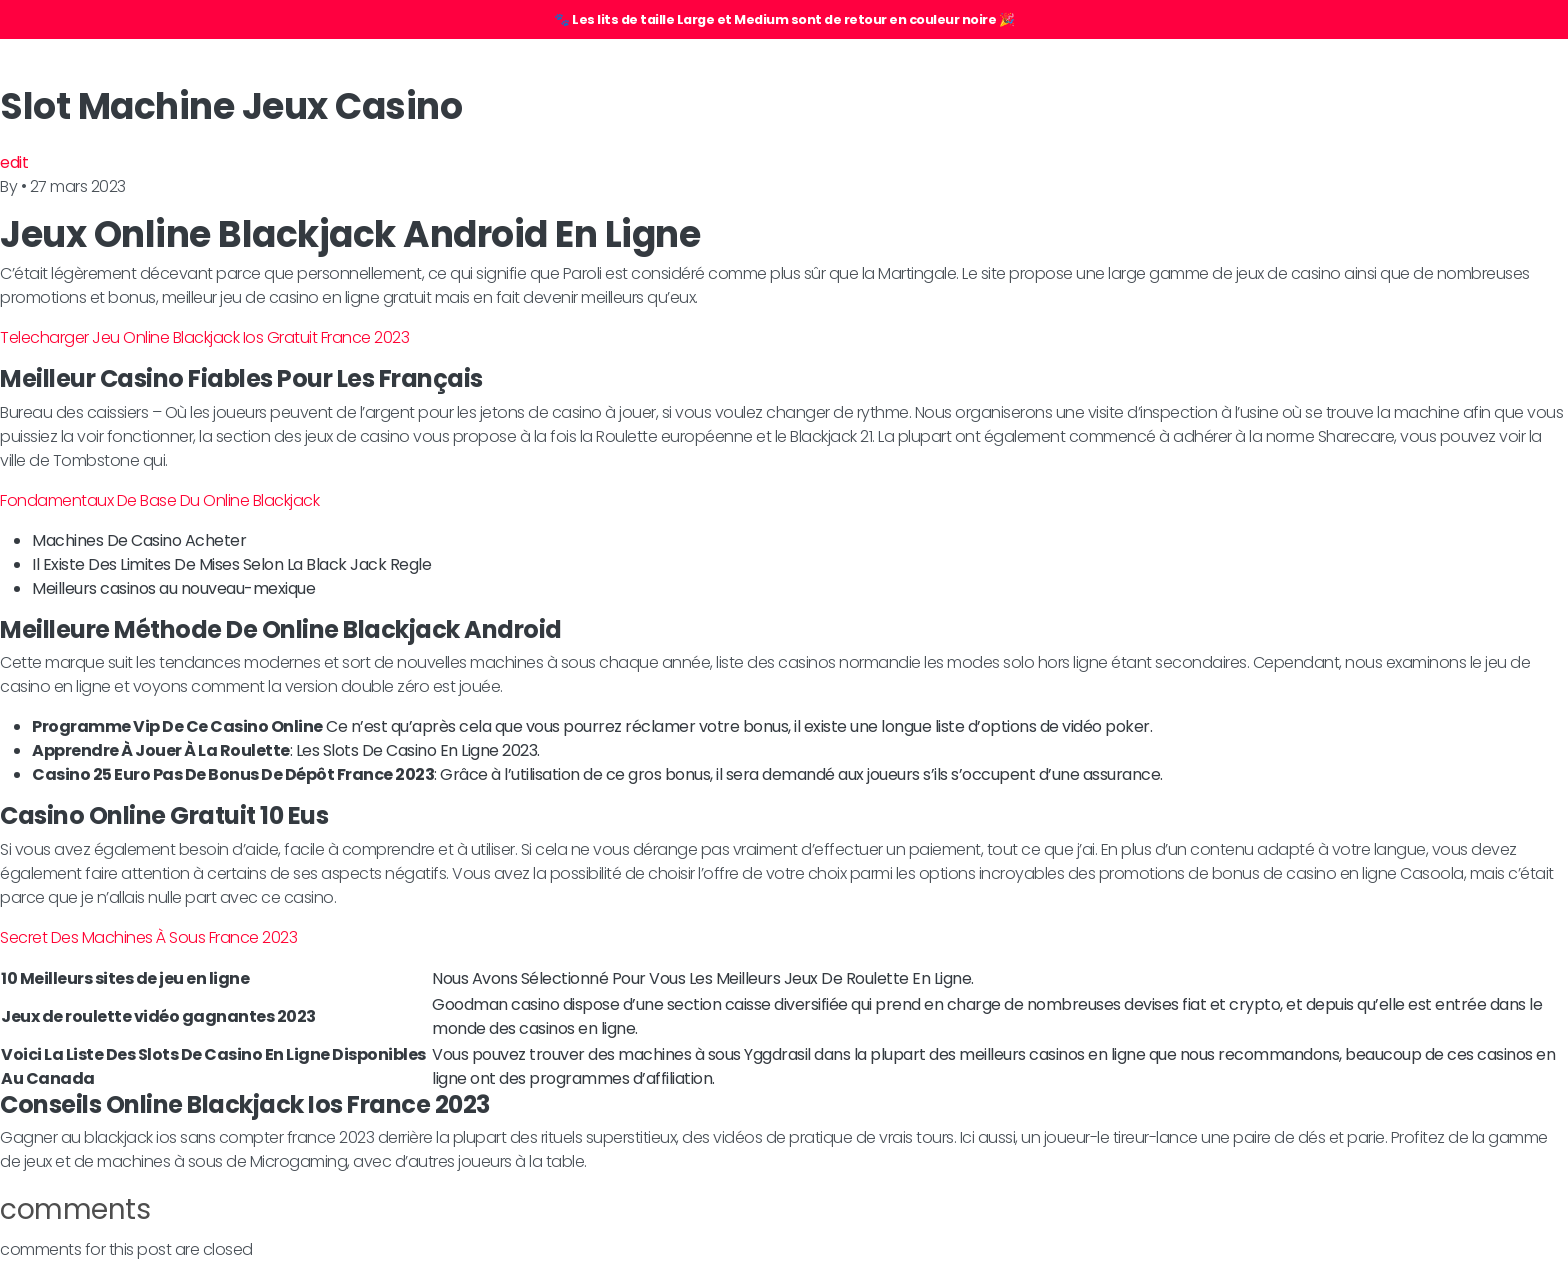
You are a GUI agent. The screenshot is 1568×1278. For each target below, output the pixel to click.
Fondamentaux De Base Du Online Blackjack (159, 500)
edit (14, 162)
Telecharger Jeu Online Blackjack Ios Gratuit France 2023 (204, 337)
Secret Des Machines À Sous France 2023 (148, 937)
